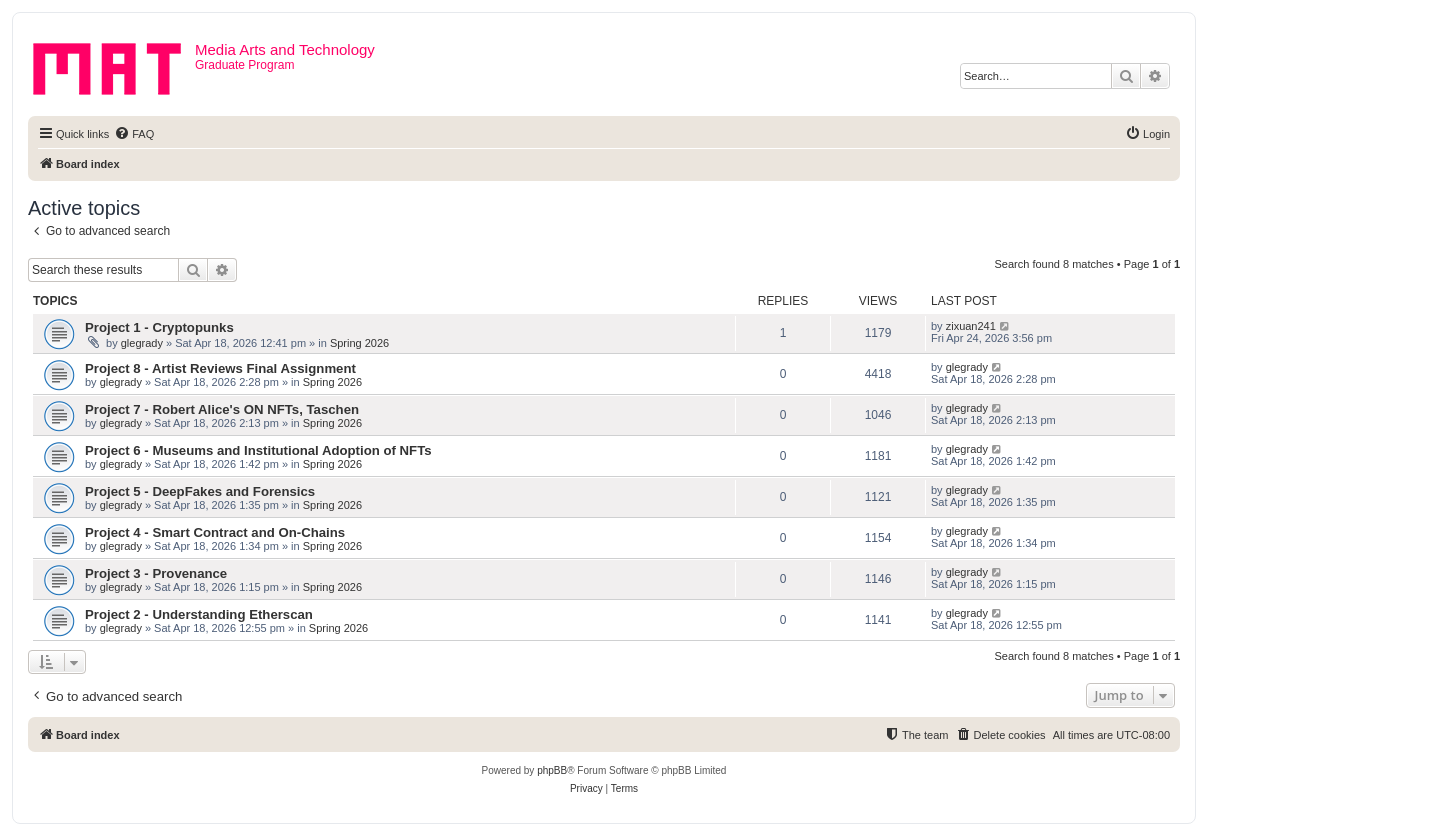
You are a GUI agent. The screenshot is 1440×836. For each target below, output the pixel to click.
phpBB (552, 770)
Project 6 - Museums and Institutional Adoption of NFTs (258, 450)
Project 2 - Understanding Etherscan (199, 614)
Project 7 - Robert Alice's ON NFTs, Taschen (222, 409)
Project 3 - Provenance (156, 573)
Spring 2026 (359, 343)
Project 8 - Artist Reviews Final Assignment (220, 368)
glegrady (142, 343)
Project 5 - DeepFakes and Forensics (200, 491)
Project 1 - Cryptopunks (159, 327)
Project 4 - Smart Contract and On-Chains (215, 532)
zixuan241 (971, 326)
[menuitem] (134, 134)
